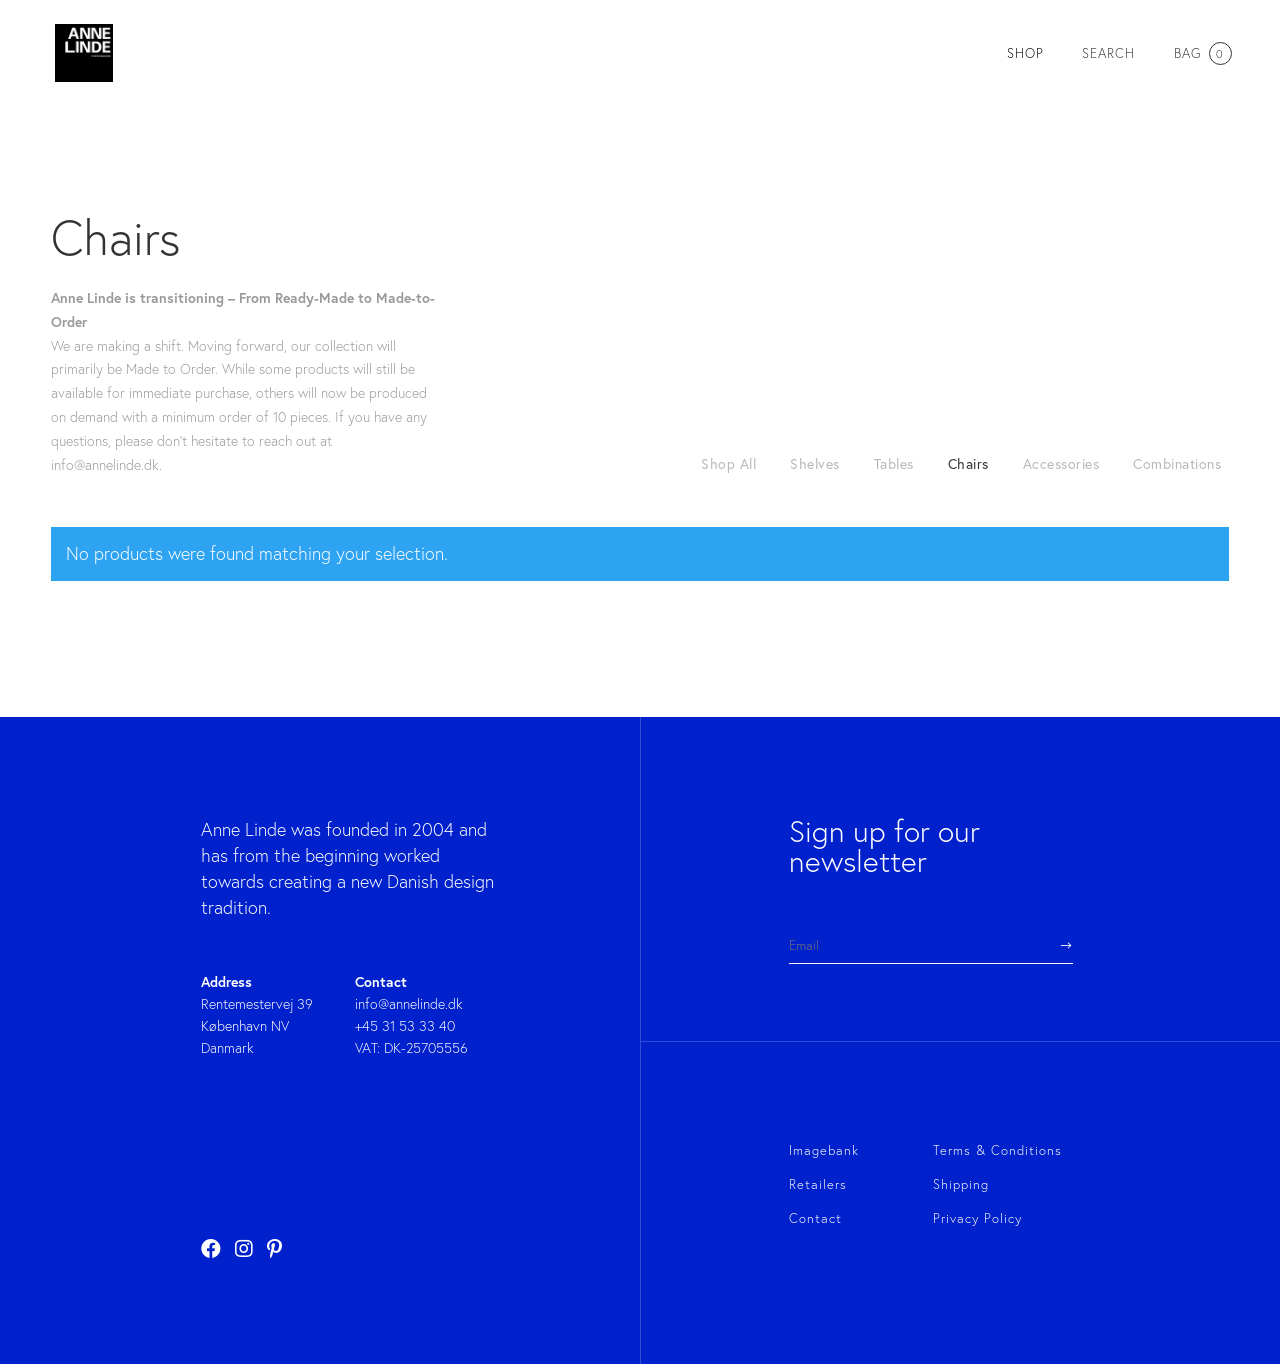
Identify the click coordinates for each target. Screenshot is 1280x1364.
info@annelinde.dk (409, 1004)
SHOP (1025, 53)
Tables (894, 463)
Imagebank (824, 1150)
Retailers (818, 1184)
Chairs (968, 463)
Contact (815, 1218)
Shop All (728, 463)
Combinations (1177, 463)
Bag (1201, 53)
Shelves (815, 463)
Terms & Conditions (997, 1150)
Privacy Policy (977, 1218)
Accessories (1061, 463)
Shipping (961, 1184)
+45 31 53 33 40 (405, 1026)
